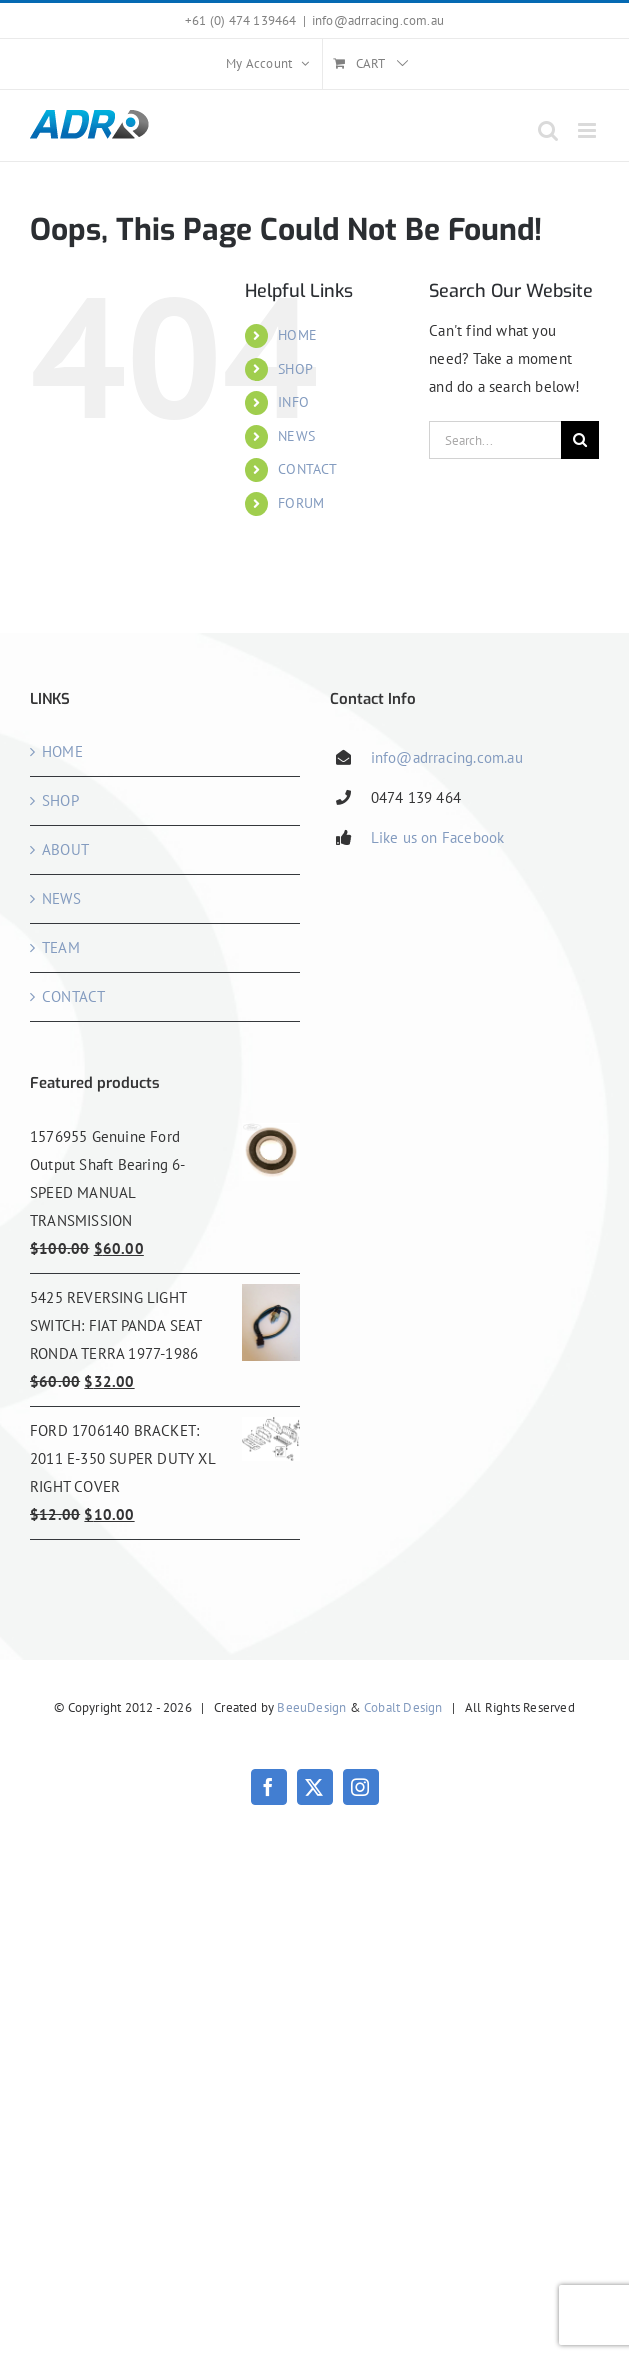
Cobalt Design (403, 1707)
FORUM (301, 503)
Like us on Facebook (438, 837)
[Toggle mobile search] (548, 130)
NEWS (296, 436)
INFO (293, 402)
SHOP (295, 369)
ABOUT (65, 849)
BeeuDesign (311, 1707)
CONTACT (307, 469)
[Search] (580, 440)
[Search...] (495, 440)
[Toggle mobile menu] (588, 130)
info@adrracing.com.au (378, 20)
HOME (297, 335)
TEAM (61, 947)
